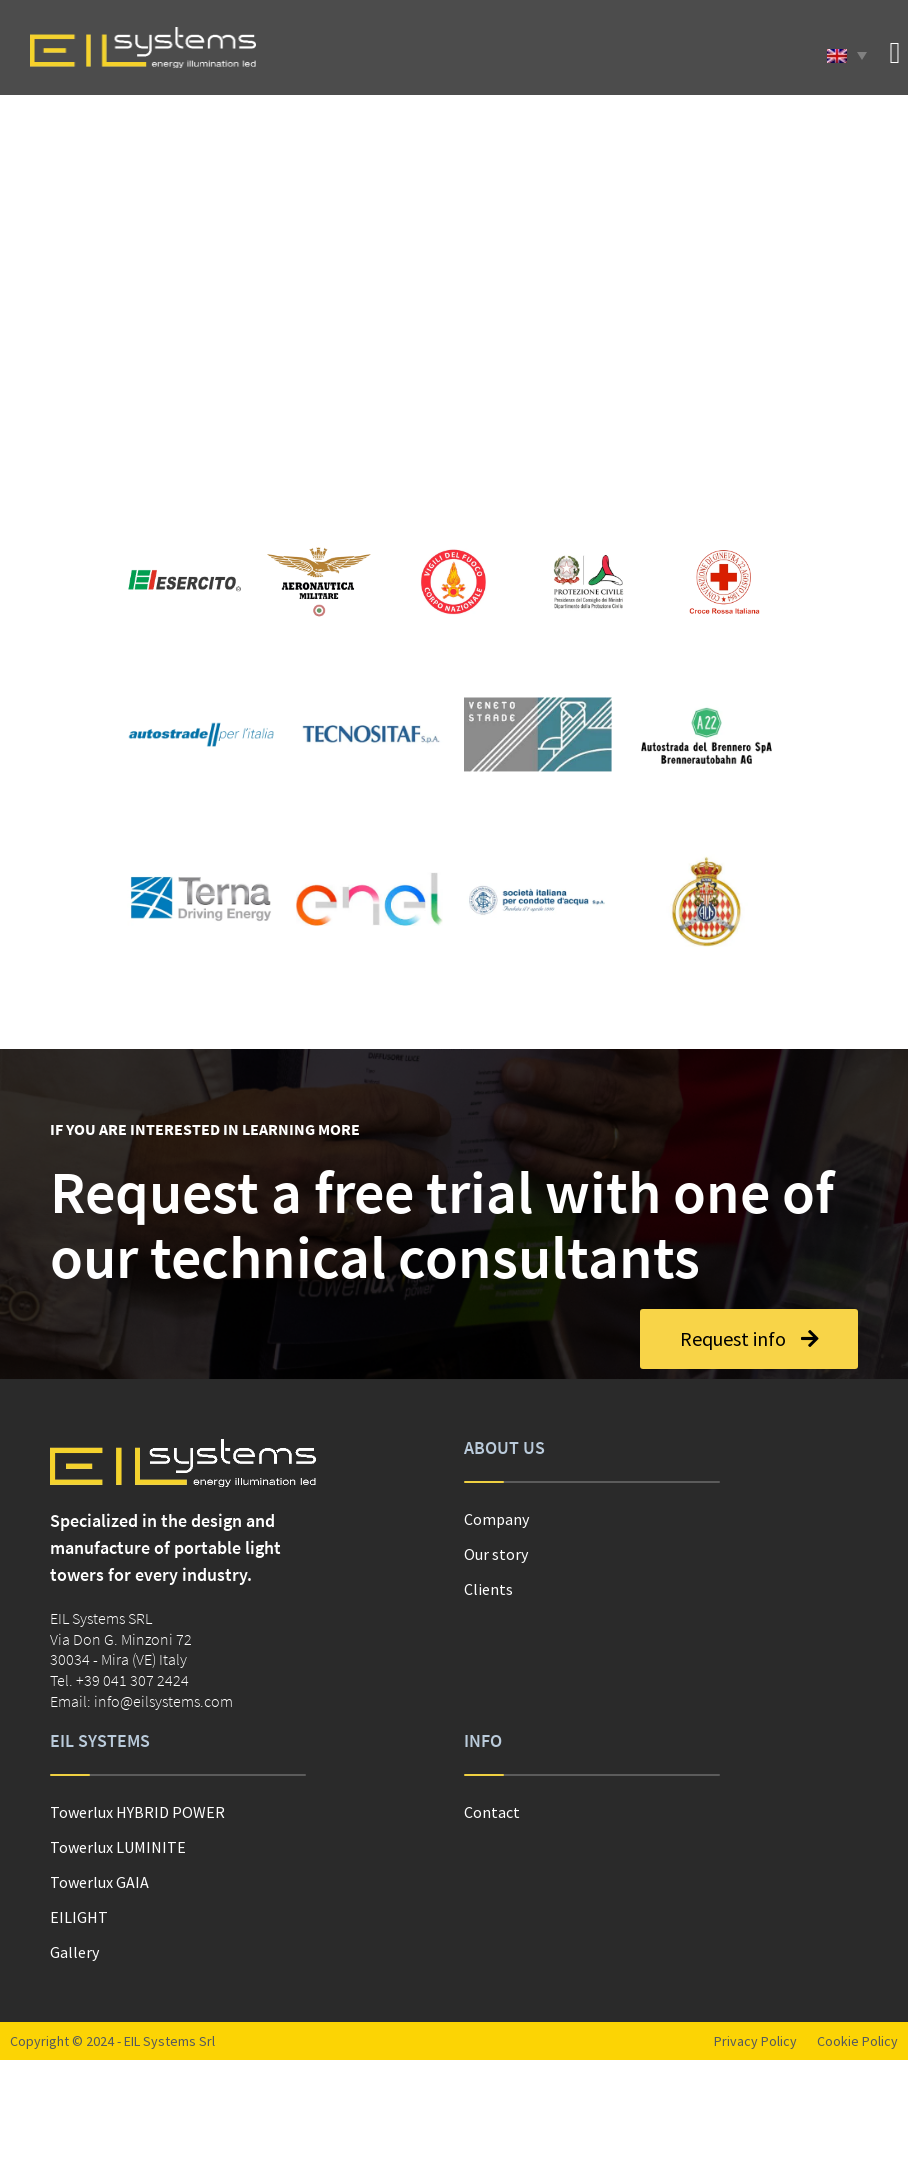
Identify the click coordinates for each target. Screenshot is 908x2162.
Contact (492, 1812)
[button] (895, 52)
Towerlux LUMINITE (118, 1847)
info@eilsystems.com (163, 1701)
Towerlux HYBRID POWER (137, 1812)
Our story (496, 1554)
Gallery (74, 1952)
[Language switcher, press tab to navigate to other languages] (847, 54)
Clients (488, 1589)
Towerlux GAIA (99, 1882)
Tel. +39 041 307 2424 (119, 1680)
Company (496, 1519)
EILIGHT (79, 1917)
